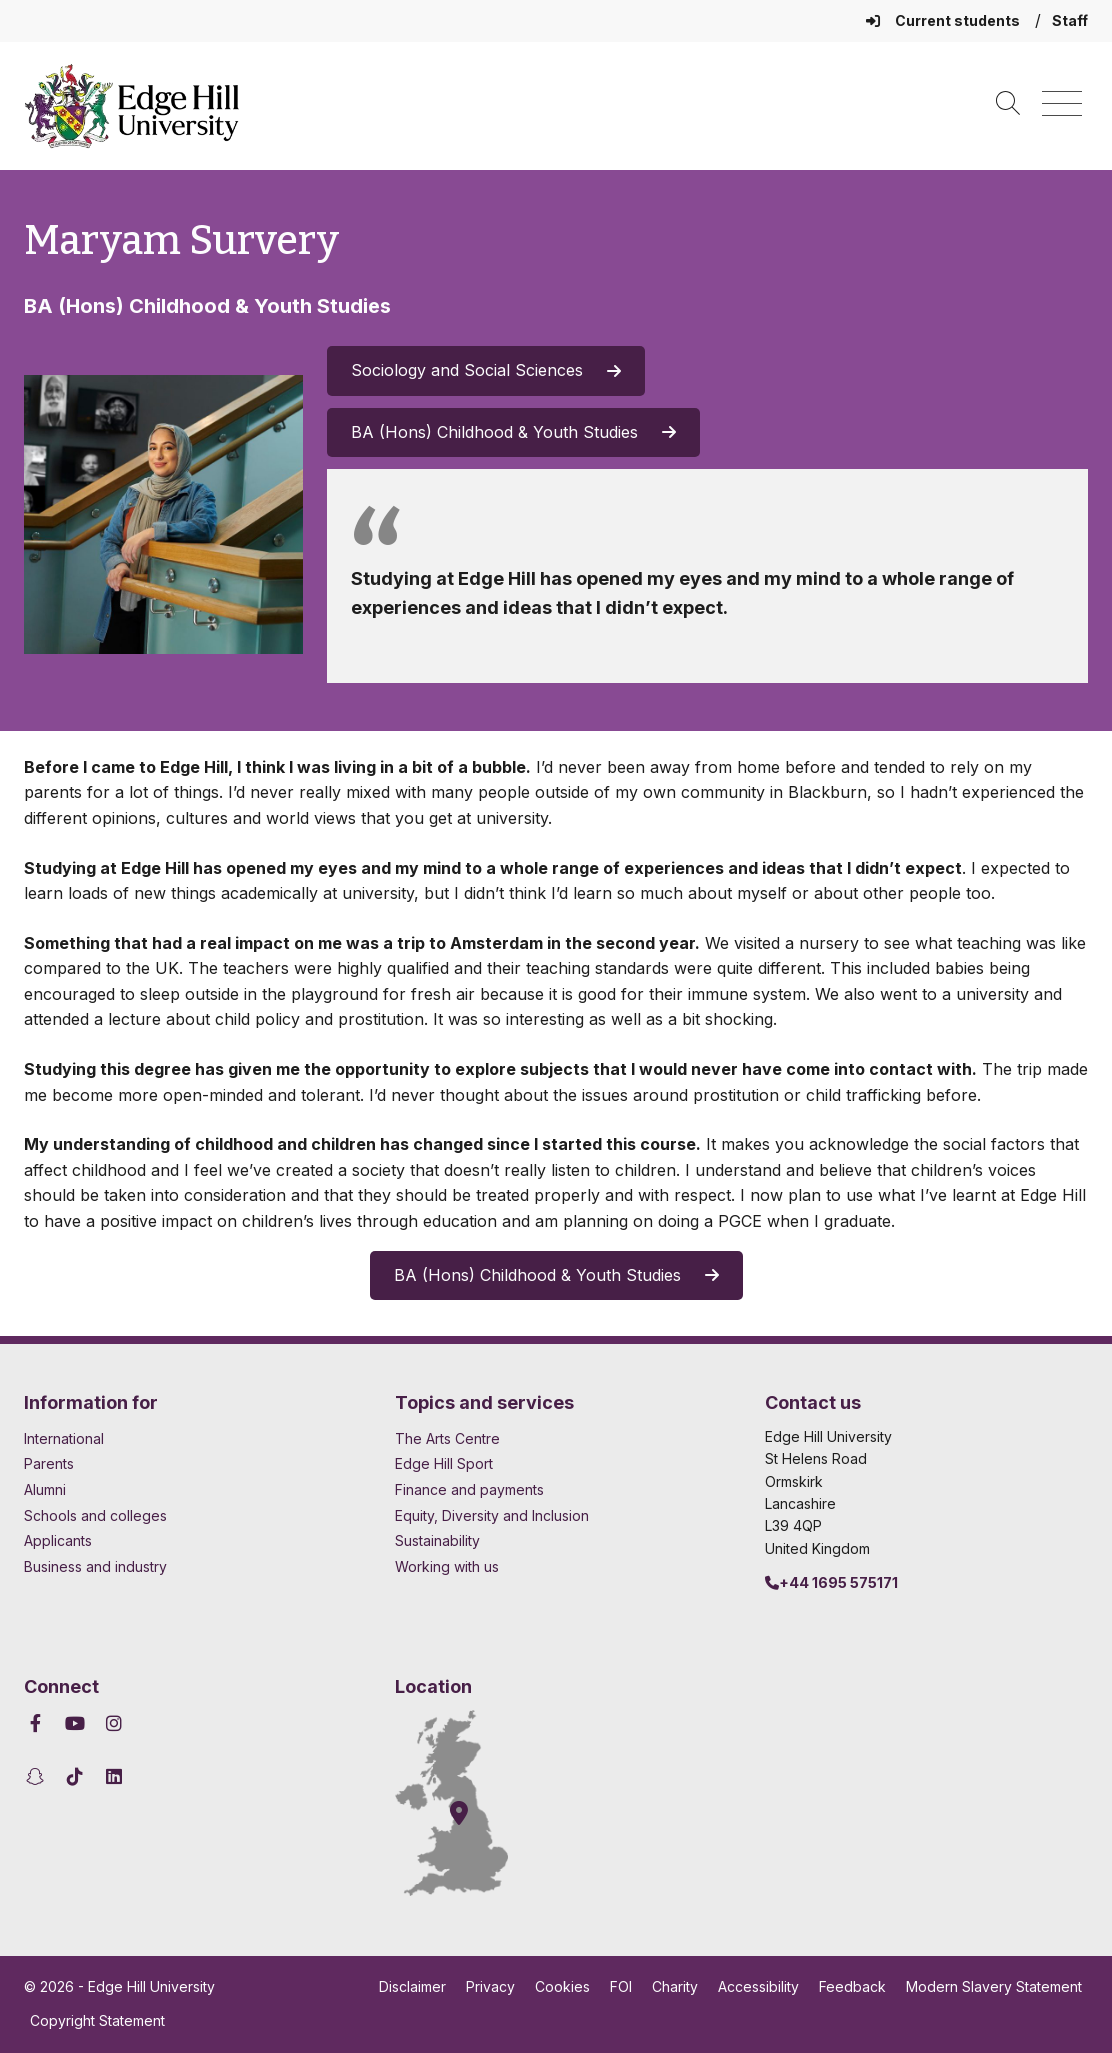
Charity (675, 1986)
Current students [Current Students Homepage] (944, 20)
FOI (621, 1986)
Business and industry (95, 1566)
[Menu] (1062, 104)
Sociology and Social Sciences (486, 370)
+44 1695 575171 (831, 1582)
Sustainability (437, 1540)
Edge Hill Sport (444, 1463)
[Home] (132, 106)
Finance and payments (469, 1489)
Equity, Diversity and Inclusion (492, 1515)
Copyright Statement (97, 2020)
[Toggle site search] (1008, 104)
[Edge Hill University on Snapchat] (38, 1776)
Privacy (490, 1986)
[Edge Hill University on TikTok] (75, 1776)
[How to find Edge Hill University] (470, 1803)
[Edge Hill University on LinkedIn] (114, 1776)
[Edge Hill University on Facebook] (38, 1723)
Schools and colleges (95, 1515)
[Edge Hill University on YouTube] (75, 1723)
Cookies (562, 1986)
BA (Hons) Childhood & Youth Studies (513, 432)
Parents (49, 1463)
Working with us (447, 1566)
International (64, 1438)
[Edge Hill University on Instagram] (114, 1723)
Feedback (852, 1986)
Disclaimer (412, 1986)
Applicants (58, 1540)
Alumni (45, 1489)
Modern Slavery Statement (994, 1986)
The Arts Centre (447, 1438)
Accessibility (758, 1986)
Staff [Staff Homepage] (1070, 20)
